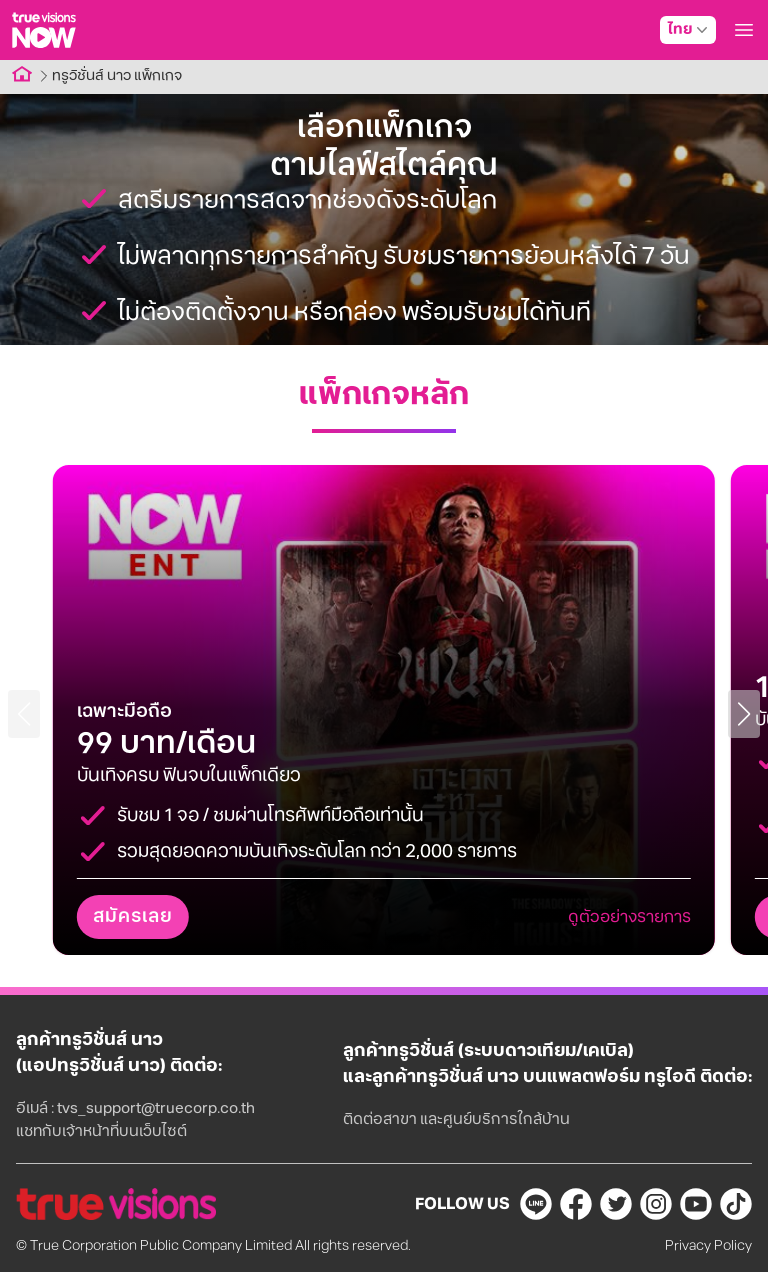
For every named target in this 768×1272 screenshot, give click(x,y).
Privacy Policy (708, 1246)
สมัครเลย (133, 917)
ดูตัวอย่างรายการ (629, 917)
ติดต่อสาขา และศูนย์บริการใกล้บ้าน (456, 1119)
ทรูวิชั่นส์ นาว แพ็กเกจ (117, 76)
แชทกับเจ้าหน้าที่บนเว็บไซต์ (101, 1131)
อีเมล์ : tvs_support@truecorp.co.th (135, 1108)
